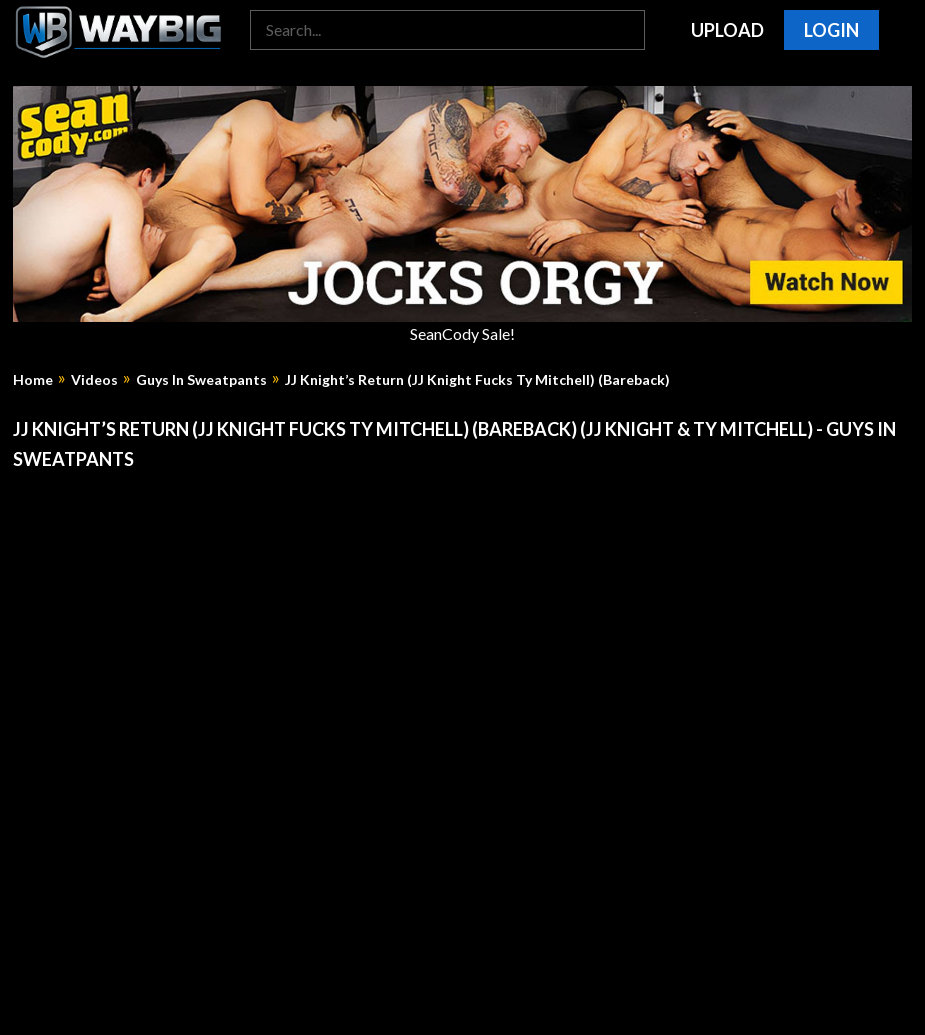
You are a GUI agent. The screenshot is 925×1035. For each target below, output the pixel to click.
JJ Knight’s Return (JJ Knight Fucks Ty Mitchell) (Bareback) (477, 380)
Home (33, 380)
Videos (94, 380)
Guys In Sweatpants (201, 380)
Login (831, 30)
